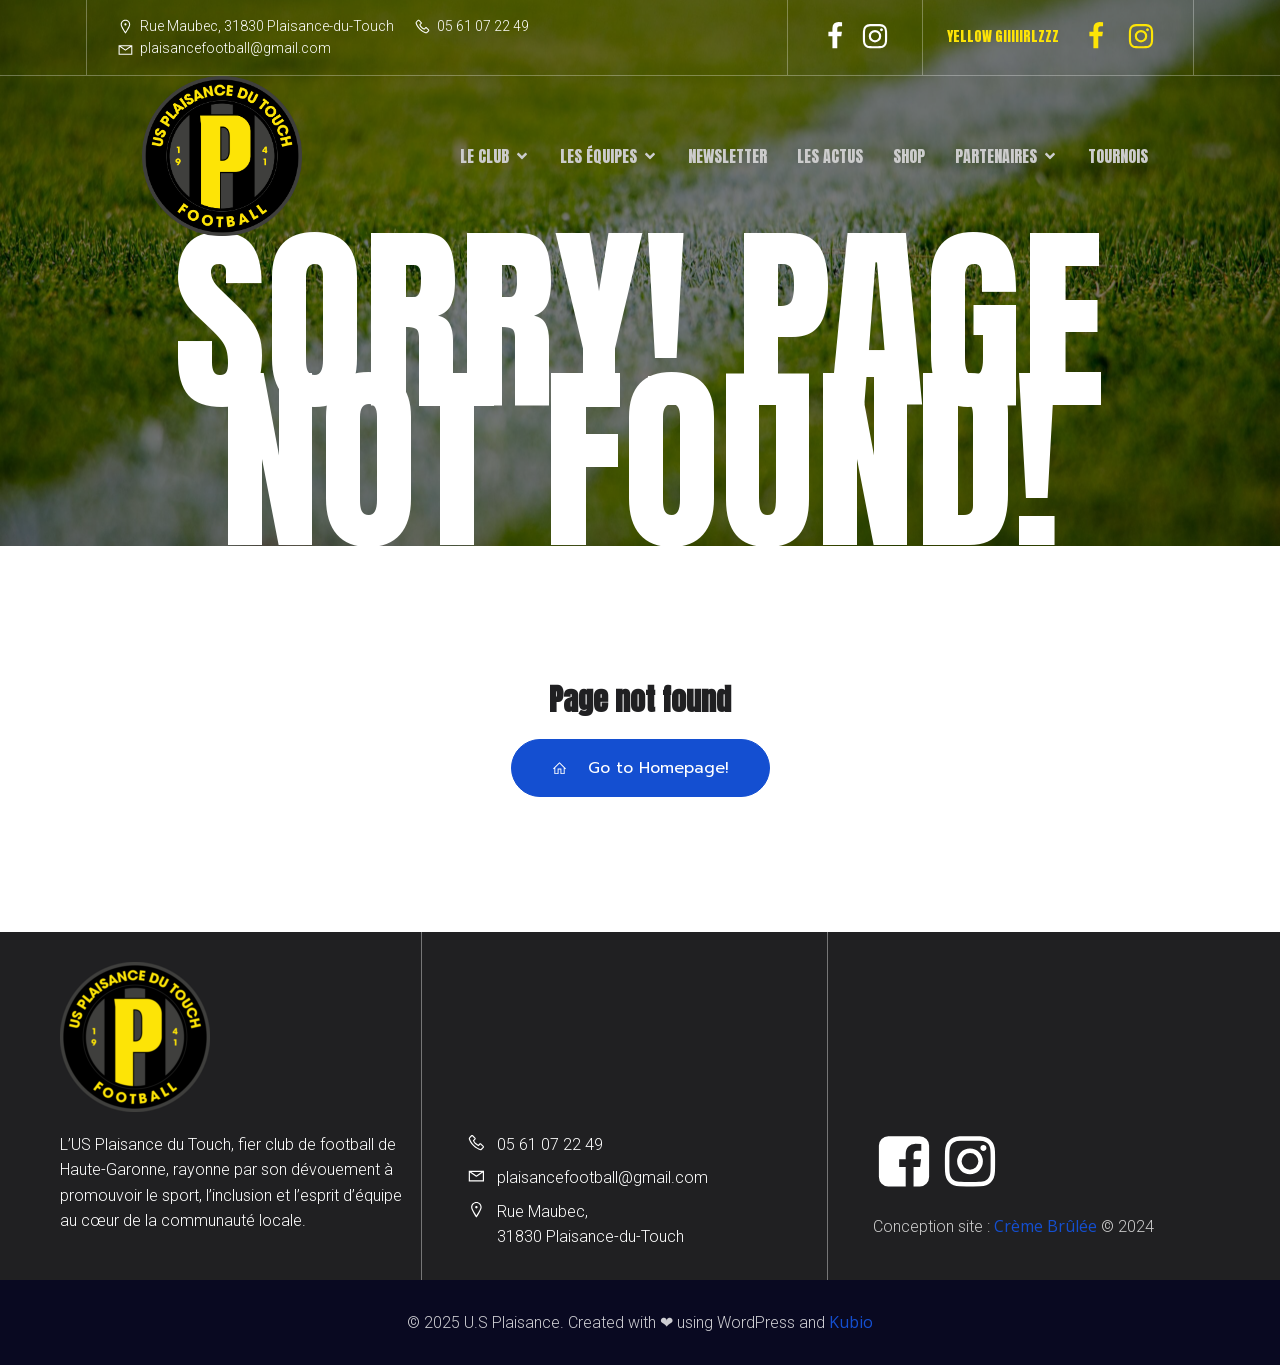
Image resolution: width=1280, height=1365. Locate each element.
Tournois (1118, 156)
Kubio (851, 1322)
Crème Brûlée (1045, 1226)
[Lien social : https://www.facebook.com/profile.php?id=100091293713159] (1103, 37)
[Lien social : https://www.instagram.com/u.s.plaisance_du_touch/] (875, 37)
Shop (909, 156)
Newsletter (727, 156)
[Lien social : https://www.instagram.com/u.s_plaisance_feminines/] (1148, 37)
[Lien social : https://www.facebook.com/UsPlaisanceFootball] (835, 37)
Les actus (830, 156)
